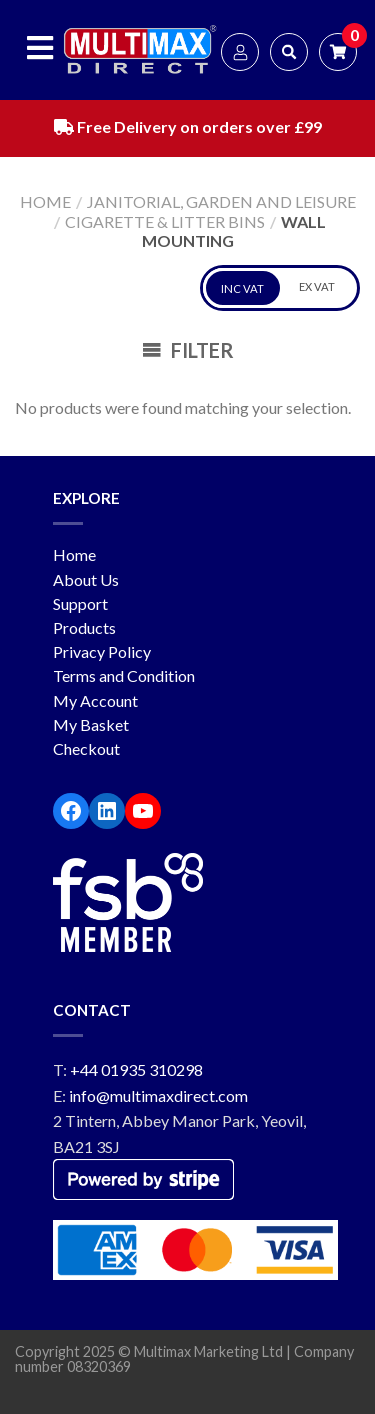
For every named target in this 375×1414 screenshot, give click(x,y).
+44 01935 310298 (136, 1069)
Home (45, 201)
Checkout (86, 748)
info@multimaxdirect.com (158, 1095)
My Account (95, 700)
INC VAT (242, 288)
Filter (188, 350)
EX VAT (317, 286)
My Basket (91, 724)
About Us (86, 579)
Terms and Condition (124, 675)
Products (84, 627)
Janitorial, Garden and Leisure (221, 201)
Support (80, 603)
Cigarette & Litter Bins (165, 221)
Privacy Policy (102, 651)
